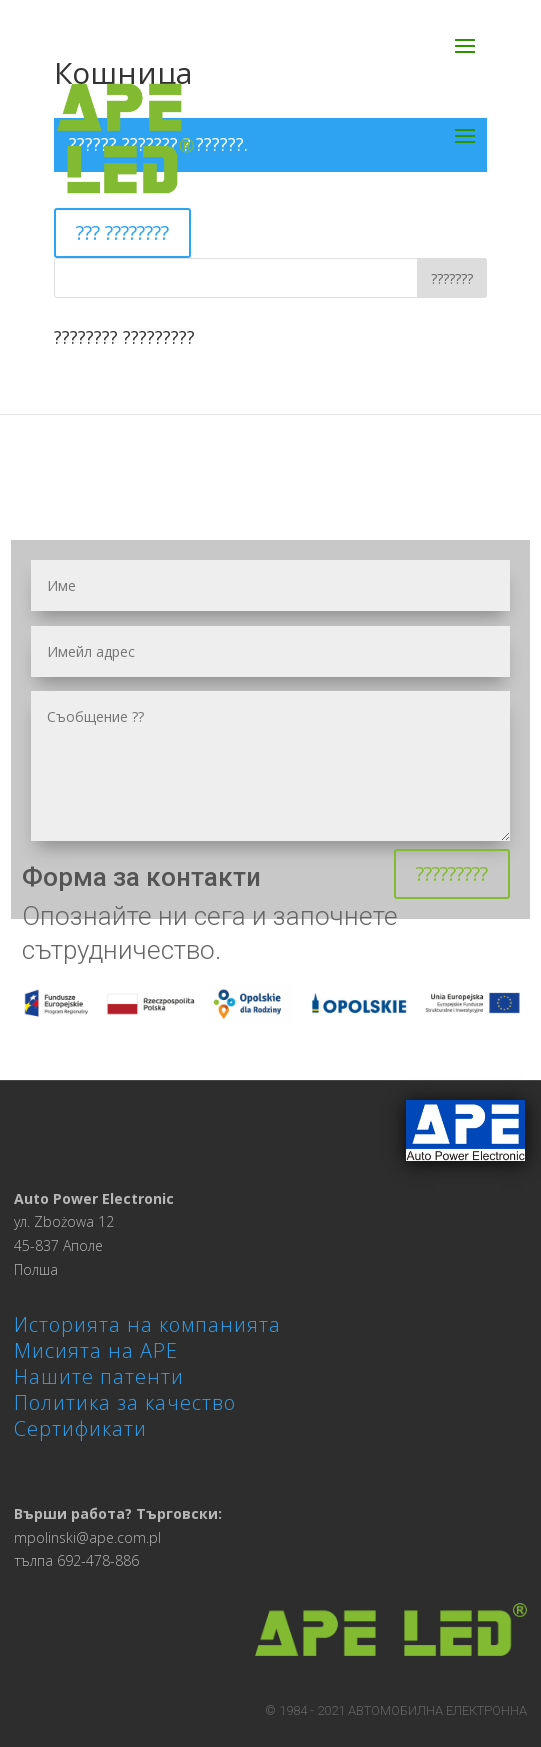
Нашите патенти (99, 1376)
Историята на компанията (147, 1324)
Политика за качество (125, 1402)
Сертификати (80, 1428)
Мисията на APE (96, 1350)
